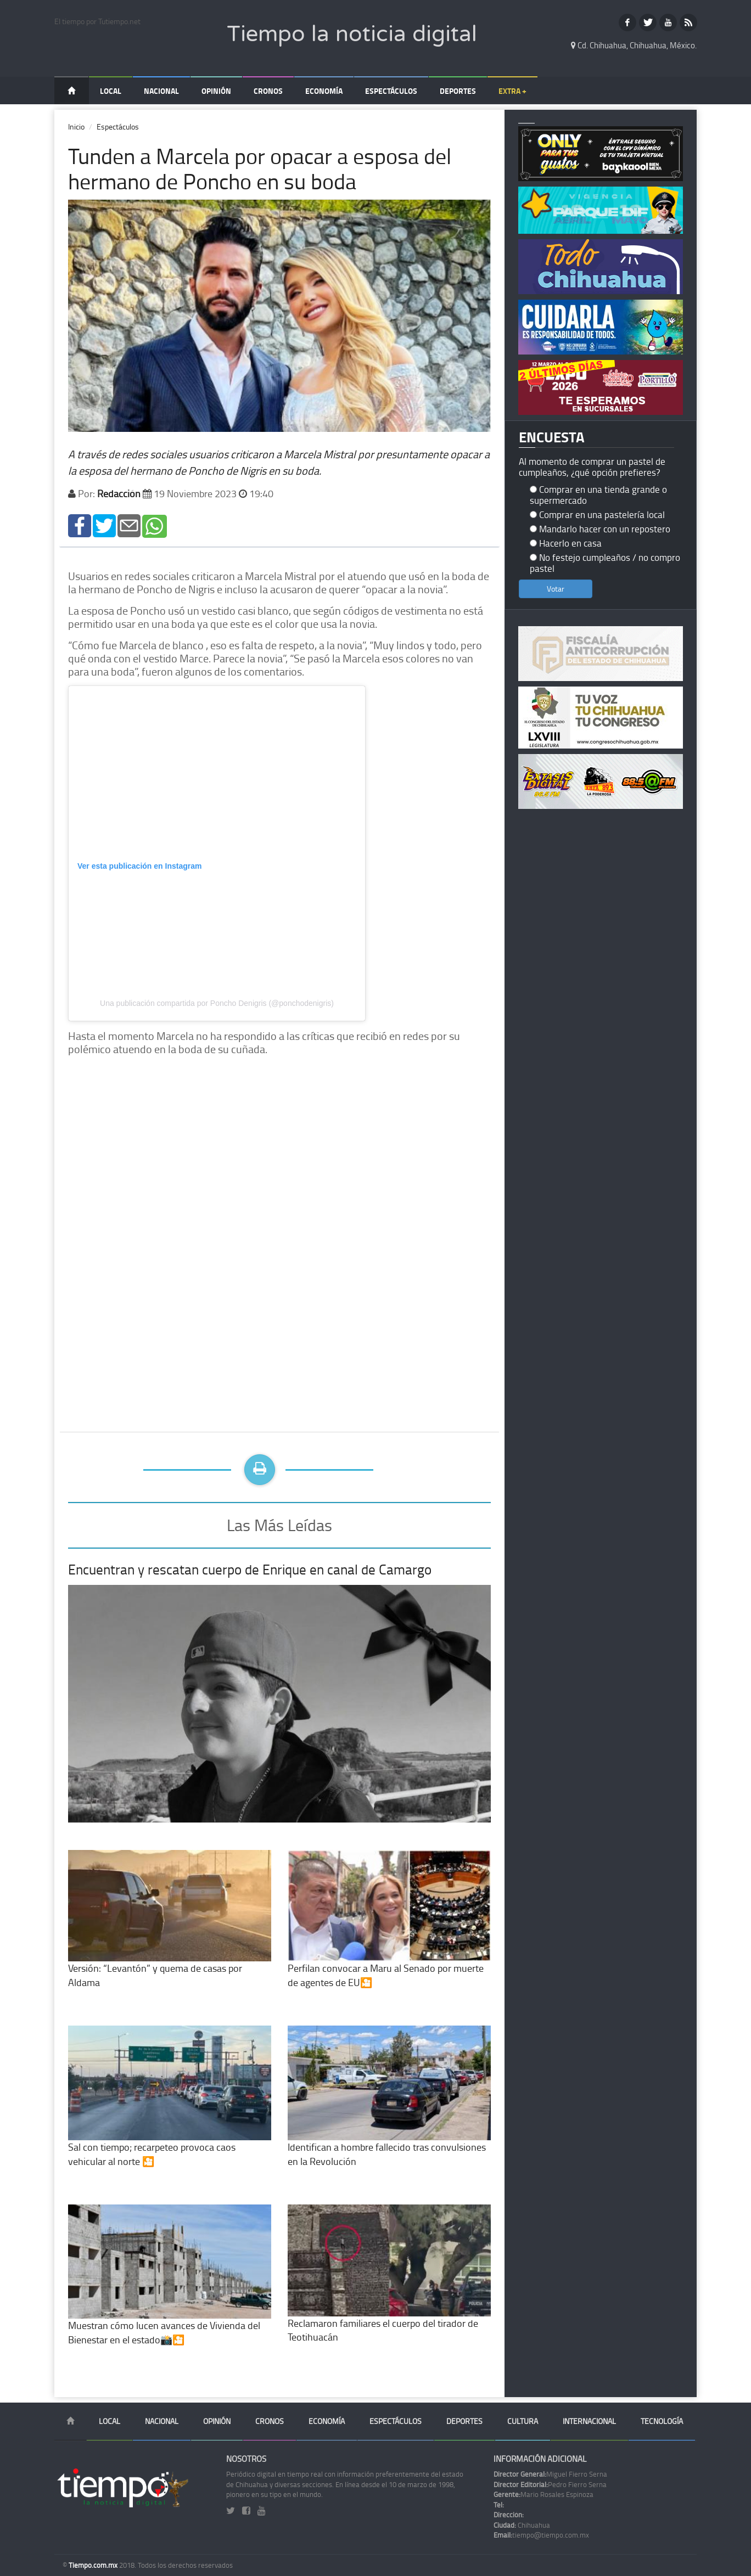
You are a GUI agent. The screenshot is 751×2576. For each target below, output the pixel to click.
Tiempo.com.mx (94, 2565)
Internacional (589, 2421)
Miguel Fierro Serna (550, 2474)
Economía (324, 91)
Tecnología (662, 2421)
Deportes (458, 91)
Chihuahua (522, 2525)
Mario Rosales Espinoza (543, 2494)
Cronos (268, 91)
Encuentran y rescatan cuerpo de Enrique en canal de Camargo (249, 1569)
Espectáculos (391, 91)
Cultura (522, 2421)
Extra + (512, 91)
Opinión (216, 91)
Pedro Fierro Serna (550, 2484)
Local (110, 91)
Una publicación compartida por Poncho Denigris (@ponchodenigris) (217, 1003)
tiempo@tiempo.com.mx (541, 2535)
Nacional (161, 91)
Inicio (76, 126)
